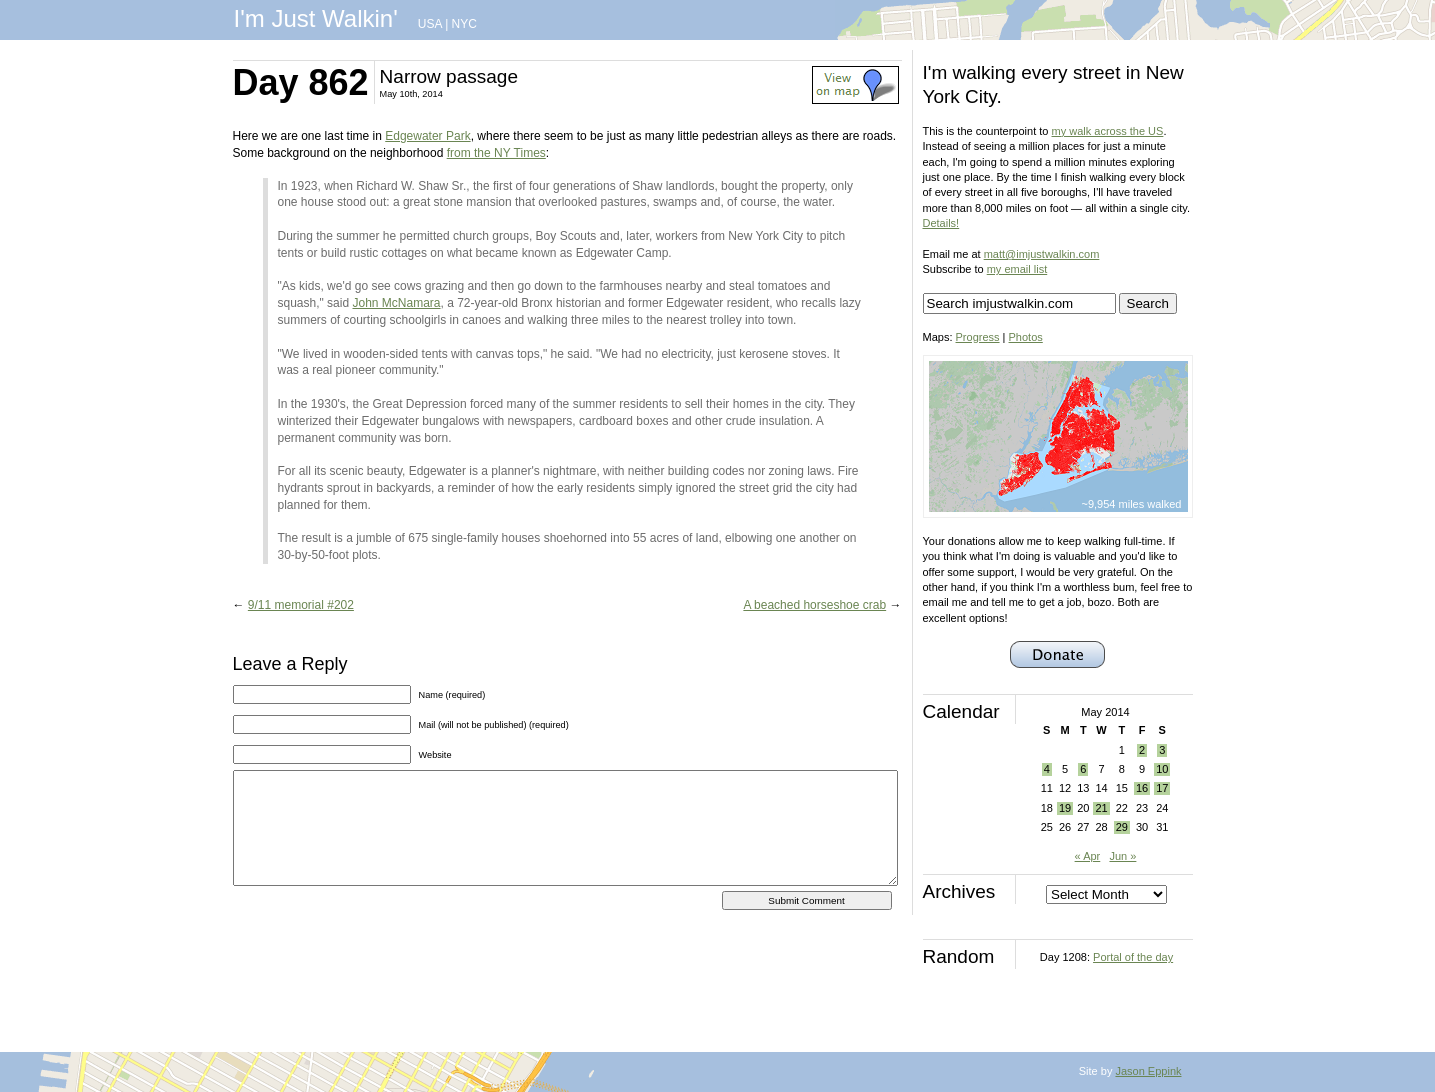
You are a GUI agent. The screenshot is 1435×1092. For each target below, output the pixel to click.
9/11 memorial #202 (301, 605)
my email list (1017, 269)
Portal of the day (1133, 957)
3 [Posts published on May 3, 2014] (1162, 750)
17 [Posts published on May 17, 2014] (1162, 788)
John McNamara (396, 303)
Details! (941, 223)
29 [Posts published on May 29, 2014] (1122, 827)
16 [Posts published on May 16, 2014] (1142, 788)
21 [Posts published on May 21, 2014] (1101, 808)
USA (430, 24)
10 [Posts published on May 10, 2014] (1162, 769)
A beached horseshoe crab (814, 605)
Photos (1026, 337)
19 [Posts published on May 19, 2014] (1065, 808)
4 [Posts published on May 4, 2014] (1047, 769)
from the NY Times (496, 153)
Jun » (1122, 856)
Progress (978, 337)
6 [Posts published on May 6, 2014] (1083, 769)
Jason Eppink (1148, 1071)
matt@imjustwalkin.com (1042, 254)
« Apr (1088, 856)
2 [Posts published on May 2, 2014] (1142, 750)
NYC (464, 24)
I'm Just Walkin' (316, 18)
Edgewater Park (427, 136)
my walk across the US (1108, 131)
